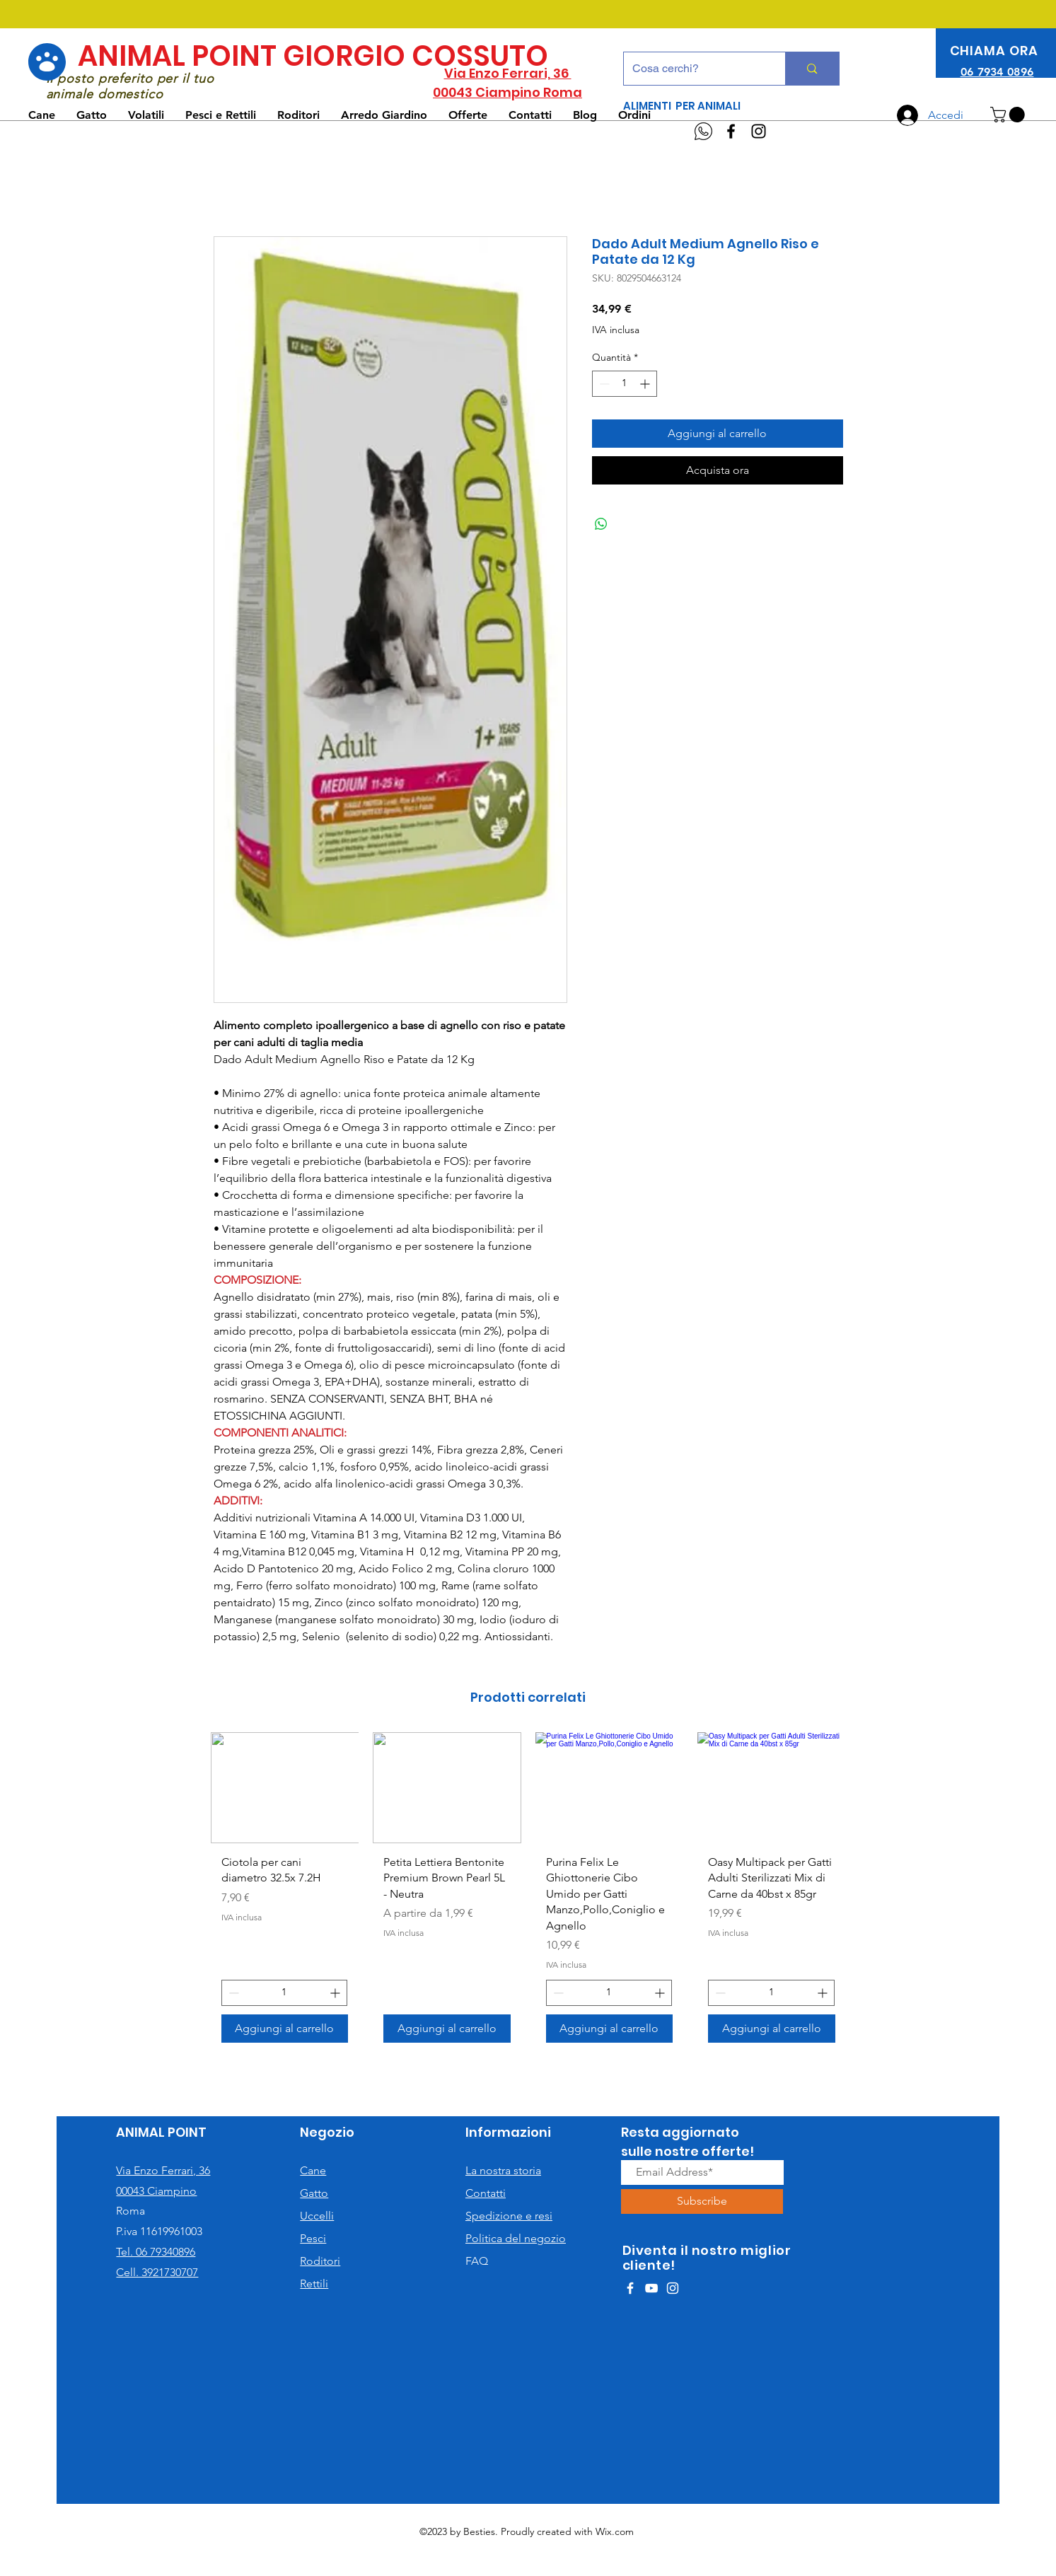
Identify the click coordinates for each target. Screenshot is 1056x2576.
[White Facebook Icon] (630, 2288)
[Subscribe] (702, 2201)
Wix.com (615, 2531)
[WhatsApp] (703, 131)
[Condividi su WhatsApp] (601, 524)
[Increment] (646, 383)
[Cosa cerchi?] (694, 68)
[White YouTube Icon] (651, 2288)
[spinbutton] (624, 383)
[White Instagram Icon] (672, 2288)
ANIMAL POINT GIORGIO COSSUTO (313, 56)
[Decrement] (603, 383)
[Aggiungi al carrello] (285, 2028)
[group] (528, 1892)
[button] (1009, 114)
